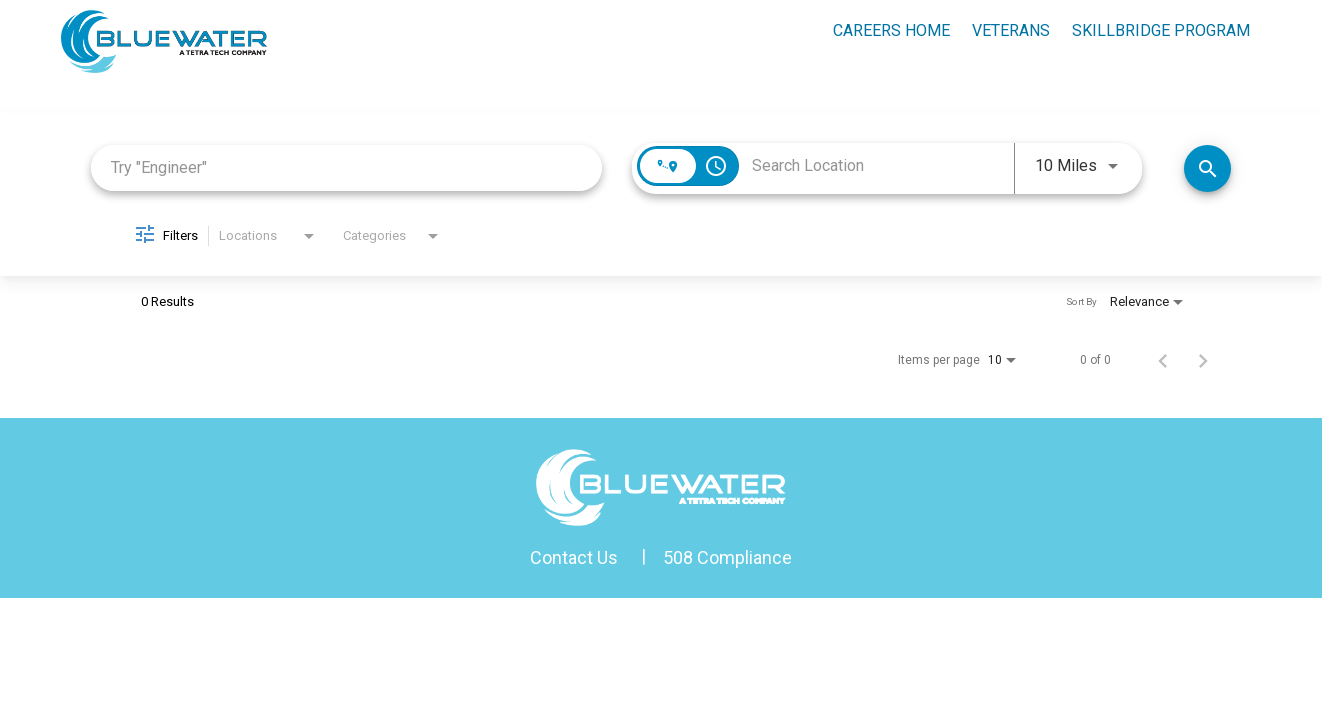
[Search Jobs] (1207, 168)
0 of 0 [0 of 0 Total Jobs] (1095, 360)
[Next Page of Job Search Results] (1203, 360)
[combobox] (346, 167)
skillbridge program (1161, 30)
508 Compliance (727, 557)
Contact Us (574, 557)
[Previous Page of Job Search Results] (1163, 360)
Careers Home (891, 30)
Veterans (1011, 30)
